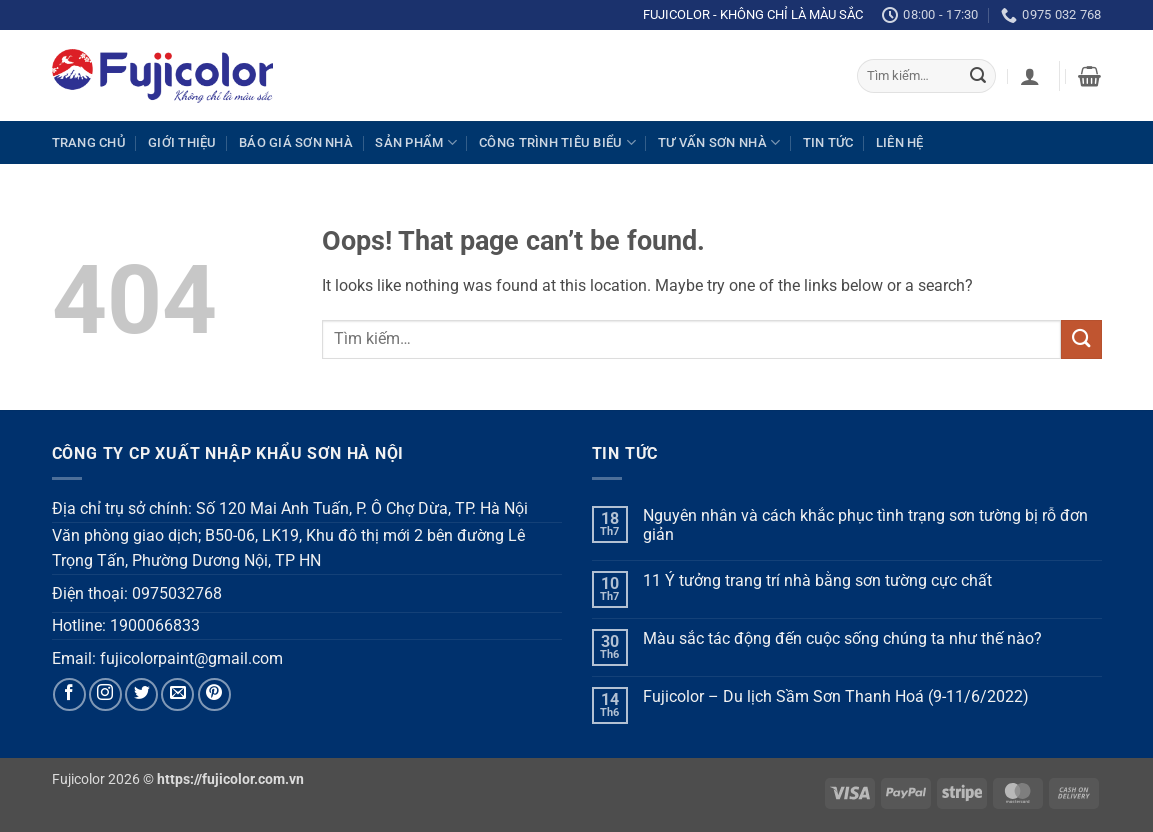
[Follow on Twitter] (141, 694)
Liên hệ (900, 142)
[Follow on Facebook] (69, 694)
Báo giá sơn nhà (296, 142)
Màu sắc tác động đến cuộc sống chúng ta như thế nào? (842, 638)
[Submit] (978, 76)
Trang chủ (89, 142)
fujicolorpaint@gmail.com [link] (191, 658)
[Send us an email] (177, 694)
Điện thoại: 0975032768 (137, 593)
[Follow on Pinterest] (214, 694)
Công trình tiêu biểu (557, 142)
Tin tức (828, 142)
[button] (1030, 76)
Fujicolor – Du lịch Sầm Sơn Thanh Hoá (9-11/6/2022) (836, 696)
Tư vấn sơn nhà (719, 142)
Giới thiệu (182, 142)
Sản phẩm (416, 142)
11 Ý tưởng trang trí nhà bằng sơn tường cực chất (817, 580)
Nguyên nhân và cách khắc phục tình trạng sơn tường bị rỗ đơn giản (865, 525)
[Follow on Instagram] (105, 694)
